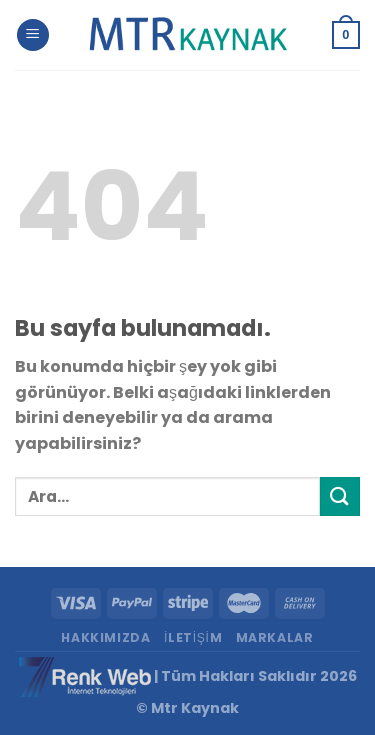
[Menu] (33, 35)
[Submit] (340, 496)
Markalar (275, 637)
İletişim (193, 637)
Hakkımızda (105, 637)
